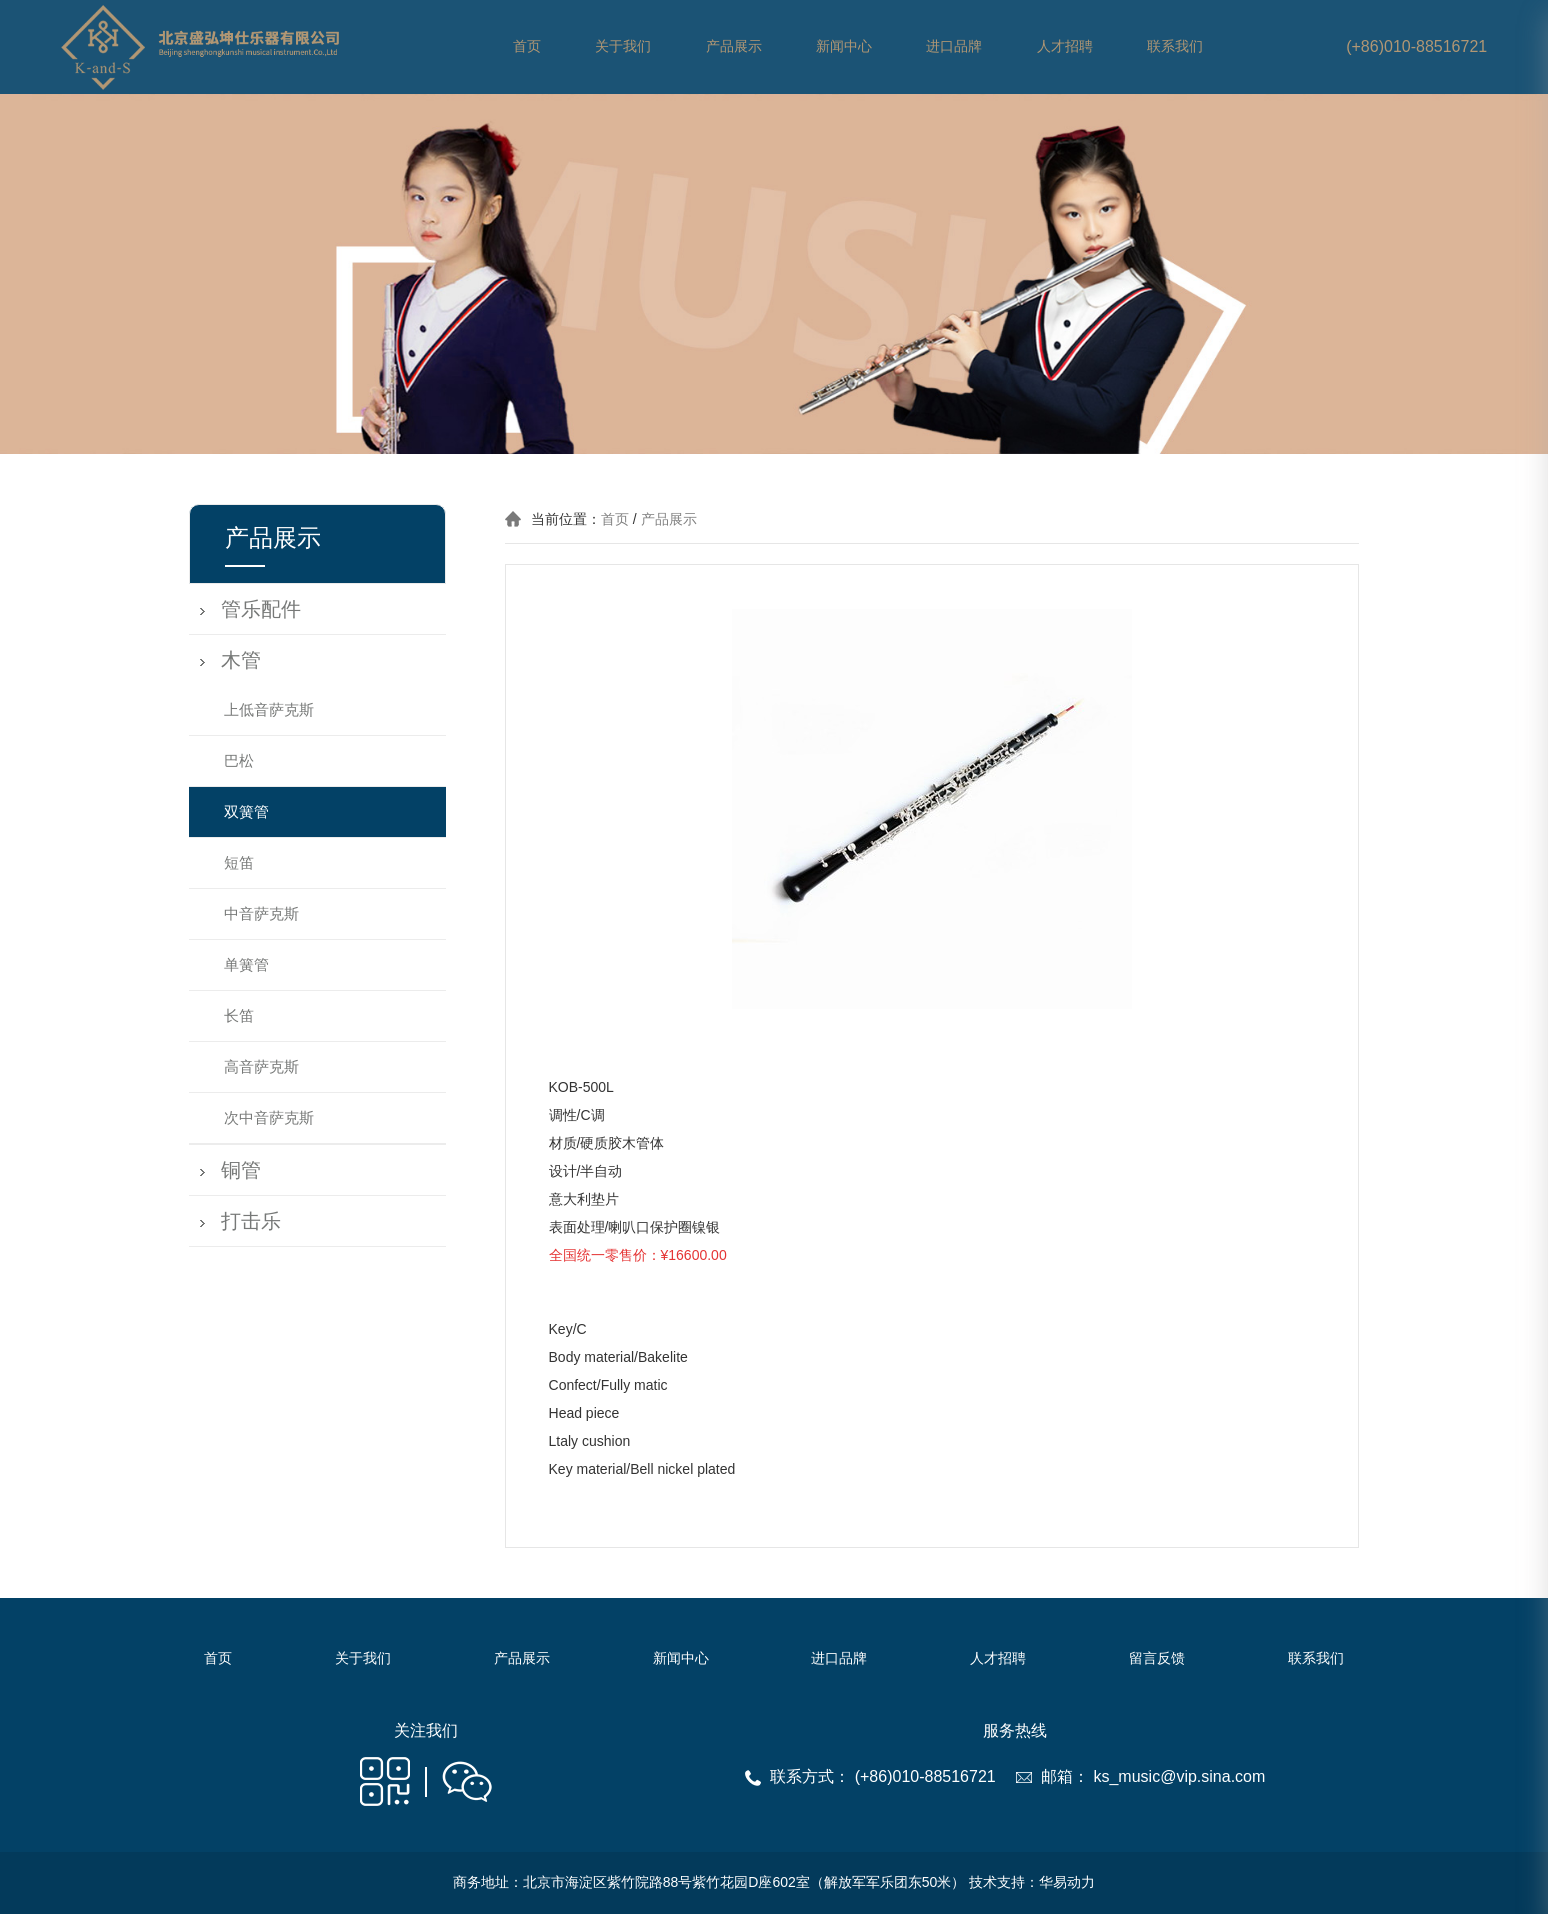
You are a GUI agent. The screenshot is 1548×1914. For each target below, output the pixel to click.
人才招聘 (1065, 46)
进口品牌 (954, 46)
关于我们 (623, 46)
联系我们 (1175, 46)
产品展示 (734, 46)
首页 (527, 46)
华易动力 (1067, 1882)
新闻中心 (844, 46)
